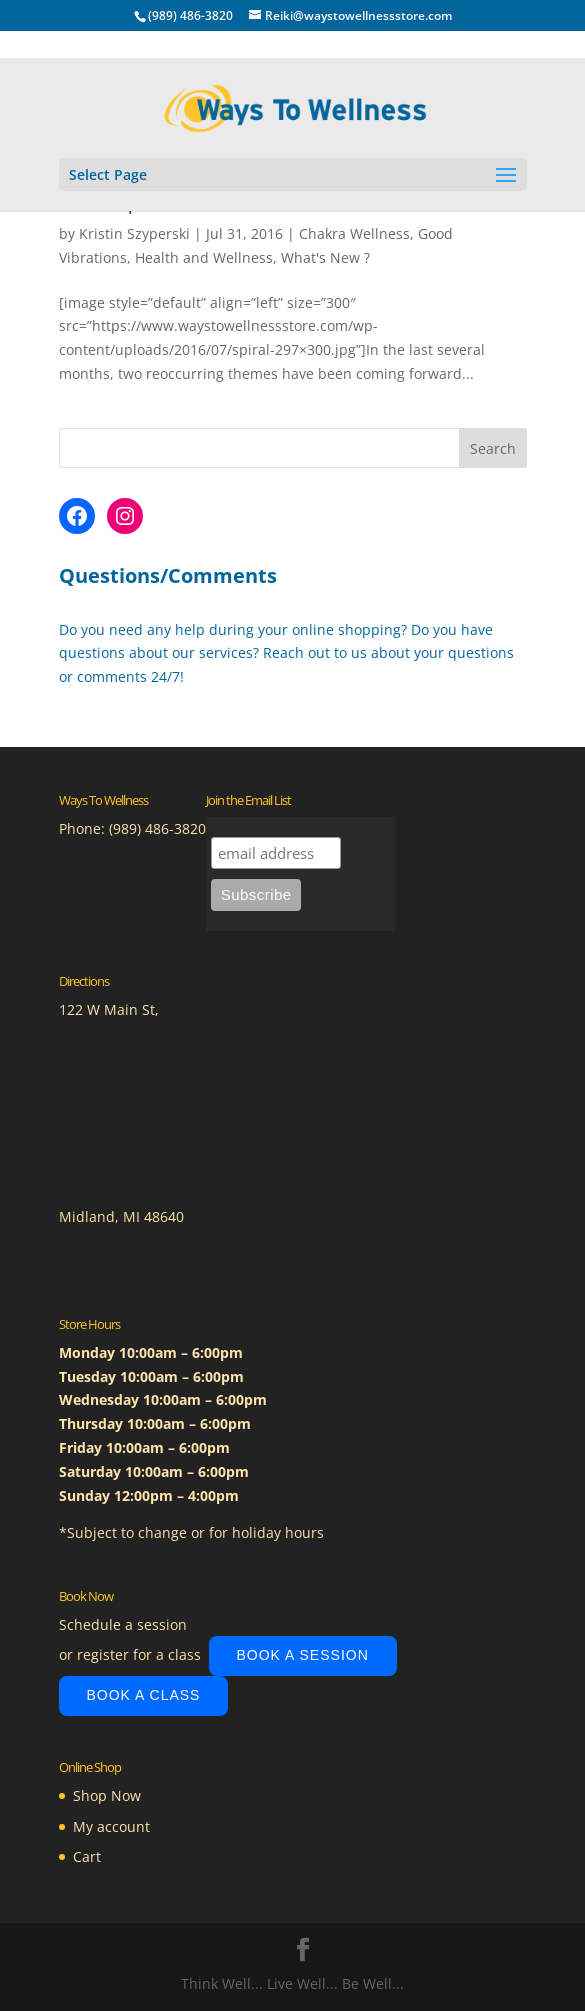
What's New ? (325, 257)
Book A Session (303, 1655)
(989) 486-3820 (157, 828)
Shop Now (107, 1795)
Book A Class (144, 1695)
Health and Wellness (204, 257)
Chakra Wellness (354, 233)
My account (111, 1826)
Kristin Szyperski (134, 233)
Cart (87, 1856)
